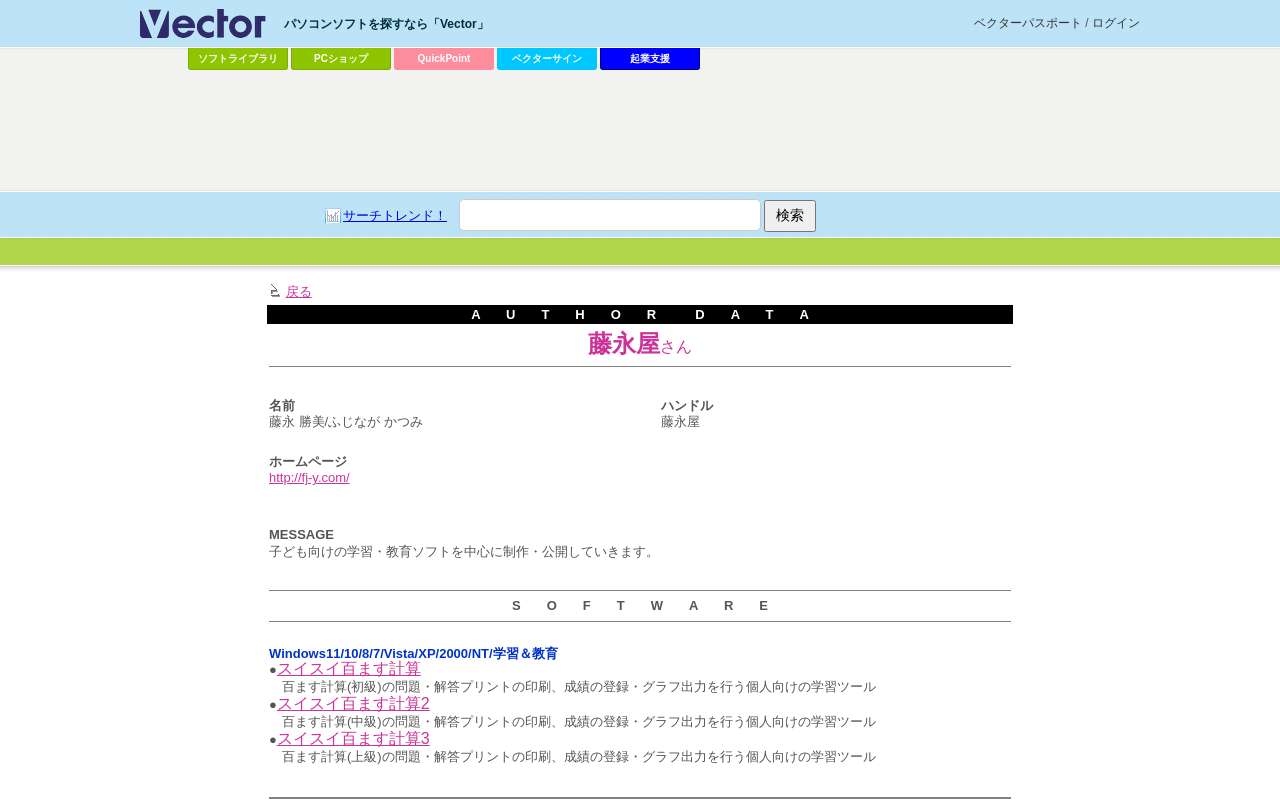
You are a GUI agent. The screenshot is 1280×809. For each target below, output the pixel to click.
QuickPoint (444, 58)
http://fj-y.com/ (309, 477)
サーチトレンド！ (395, 215)
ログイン (1116, 23)
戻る (299, 291)
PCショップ (341, 58)
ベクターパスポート (1028, 23)
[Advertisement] (640, 131)
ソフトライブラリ (238, 58)
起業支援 (650, 58)
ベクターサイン (547, 58)
